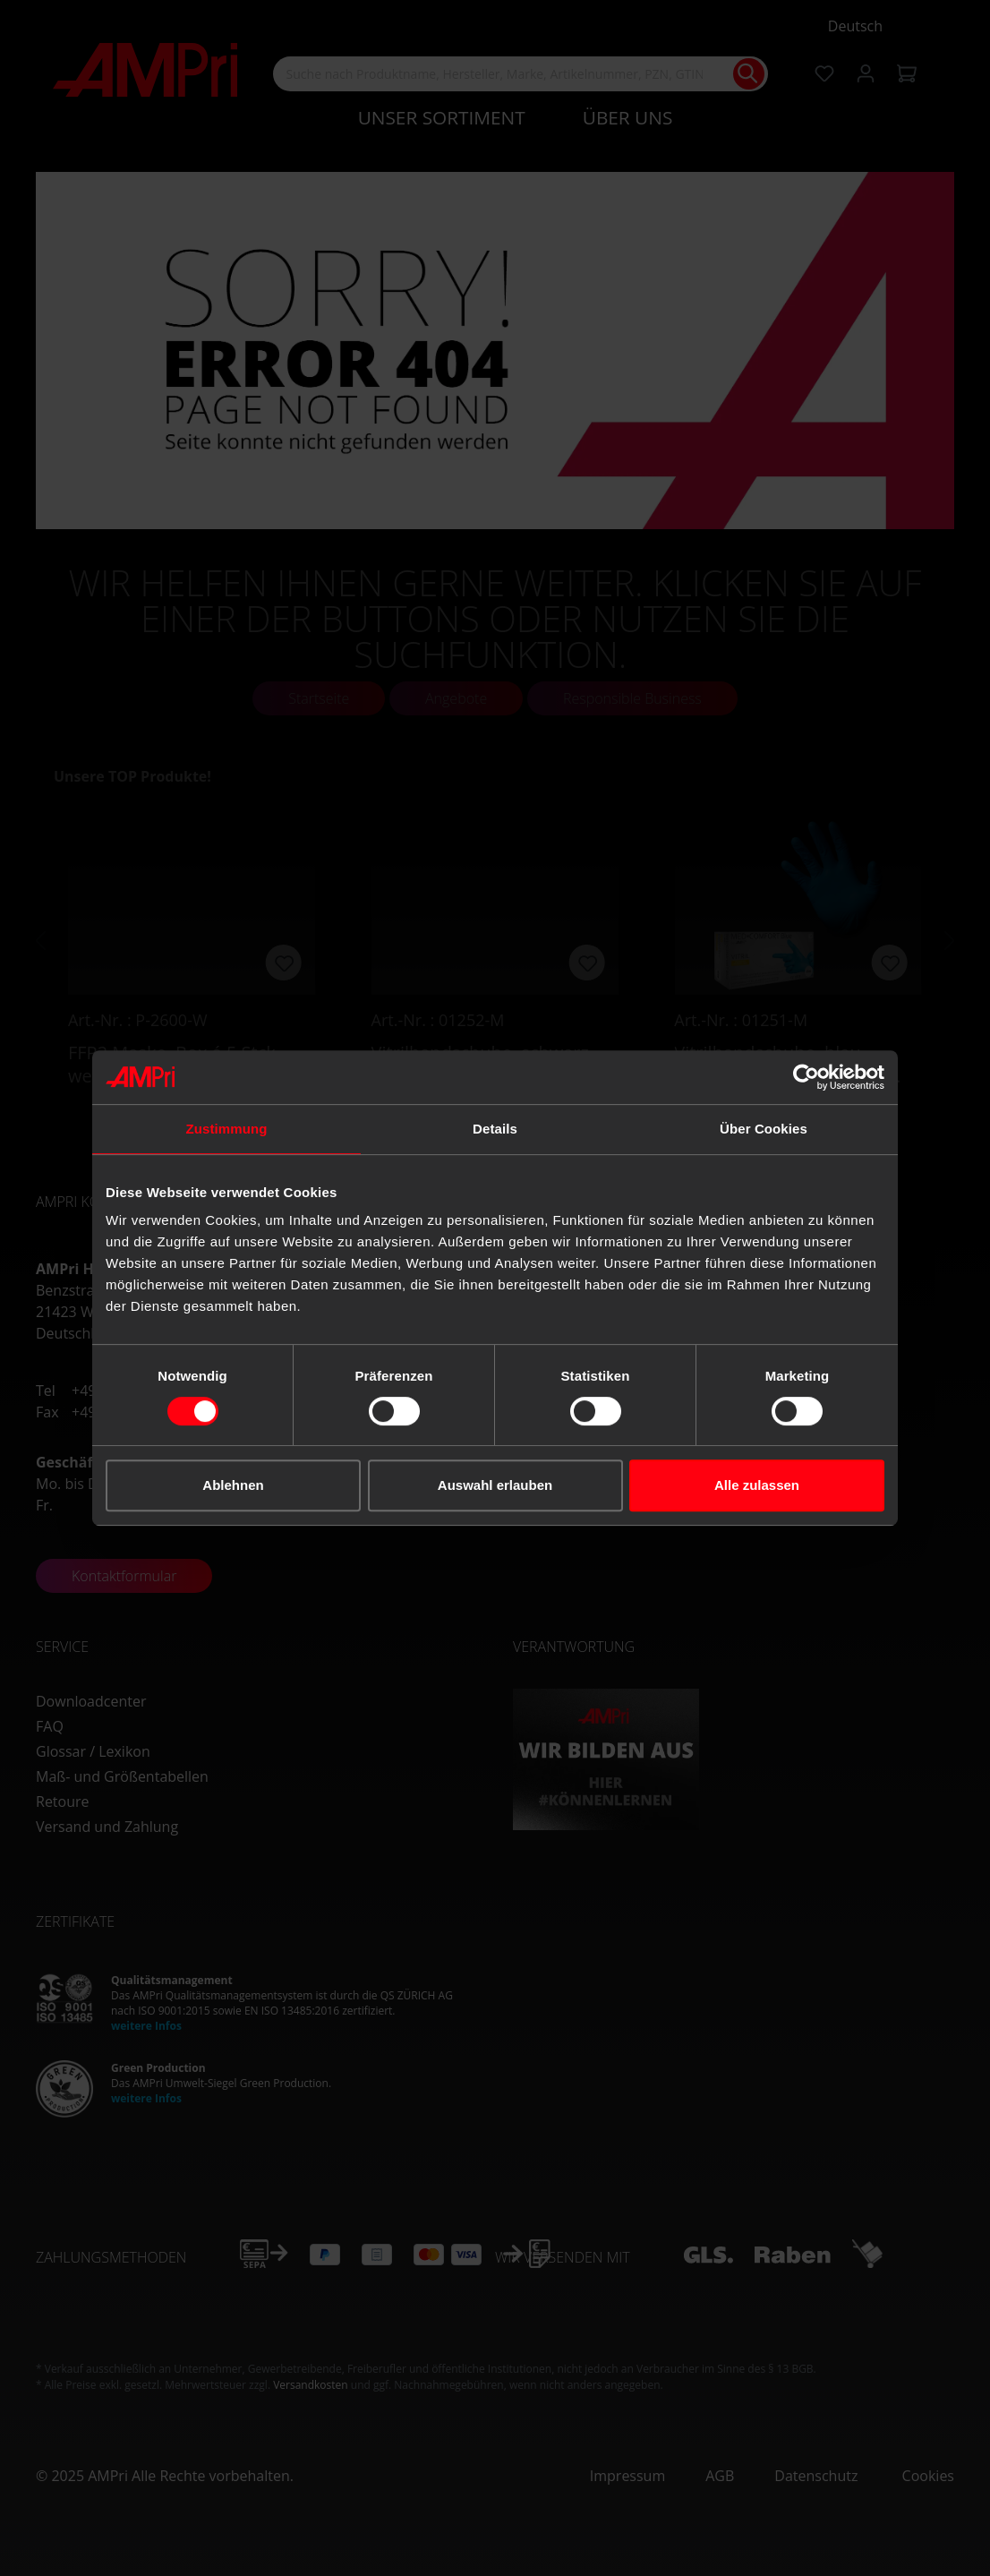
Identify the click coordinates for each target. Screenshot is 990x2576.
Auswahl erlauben (495, 1485)
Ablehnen (232, 1485)
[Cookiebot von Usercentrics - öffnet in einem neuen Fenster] (806, 1077)
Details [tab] (495, 1128)
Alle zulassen (756, 1485)
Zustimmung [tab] (227, 1128)
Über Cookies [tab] (763, 1128)
